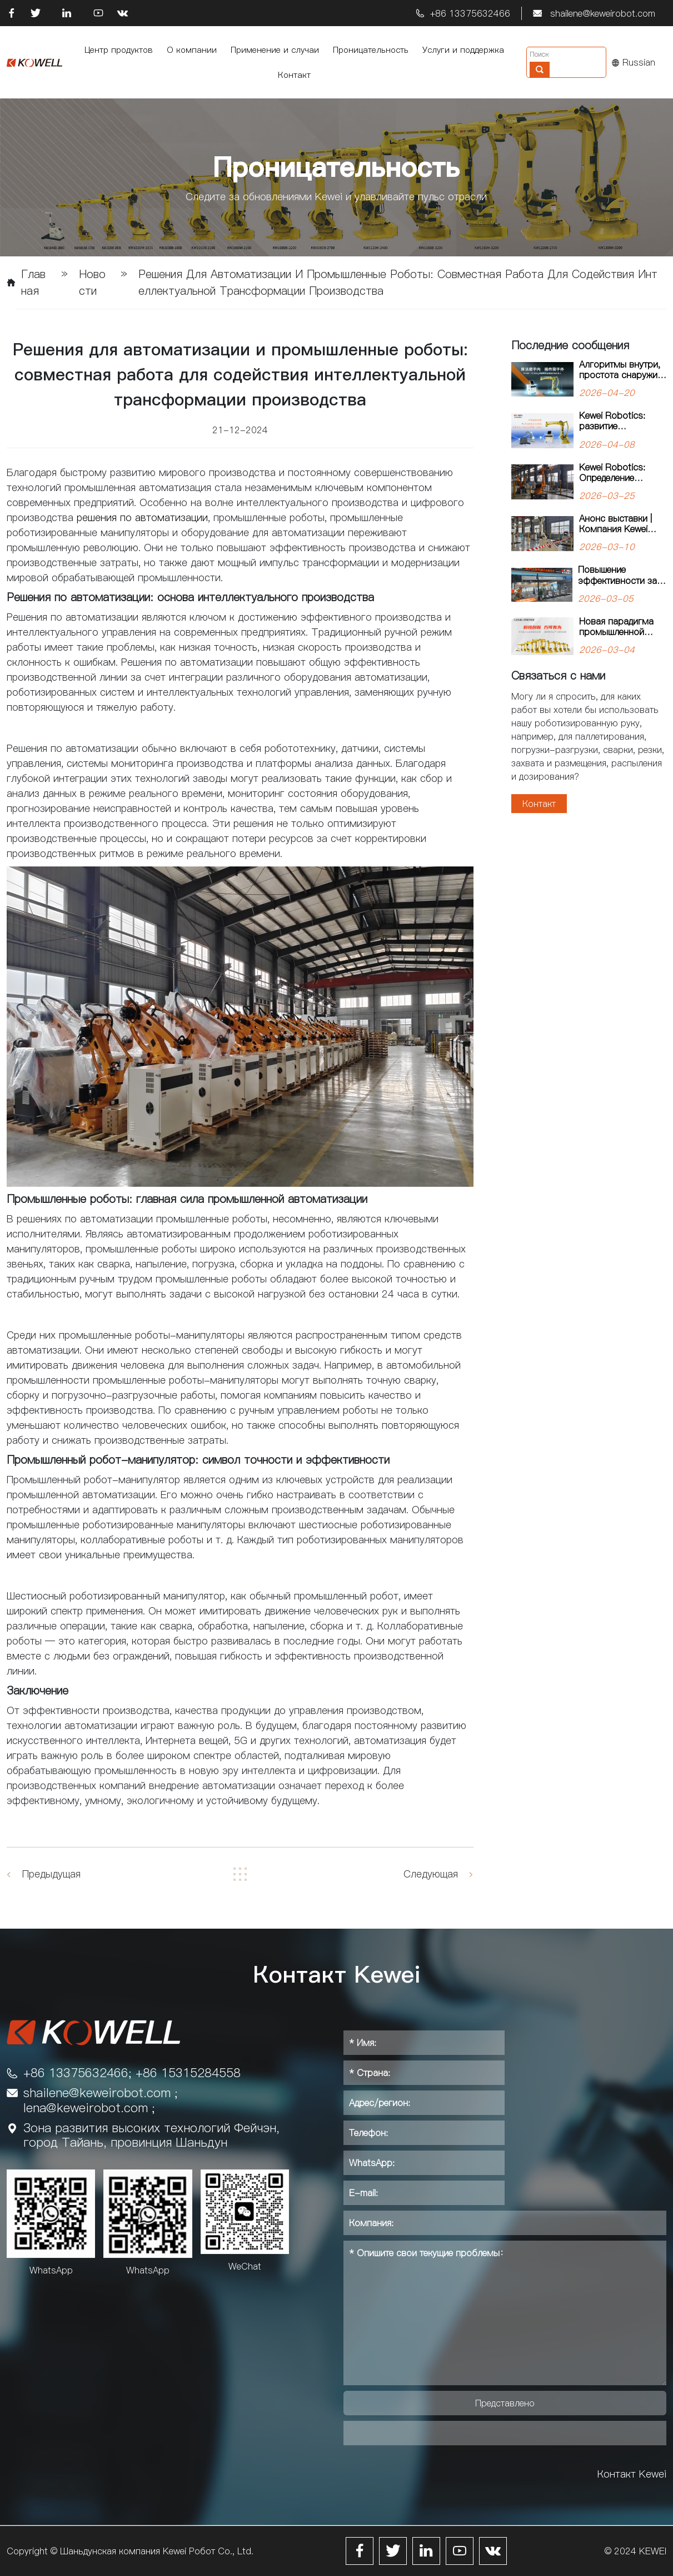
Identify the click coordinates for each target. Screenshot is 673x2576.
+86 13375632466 (470, 13)
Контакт (539, 803)
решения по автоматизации (142, 517)
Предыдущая (51, 1874)
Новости (92, 282)
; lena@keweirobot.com (100, 2100)
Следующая (430, 1874)
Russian (633, 62)
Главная (33, 282)
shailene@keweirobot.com (602, 13)
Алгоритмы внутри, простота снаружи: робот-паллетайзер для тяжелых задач (621, 380)
